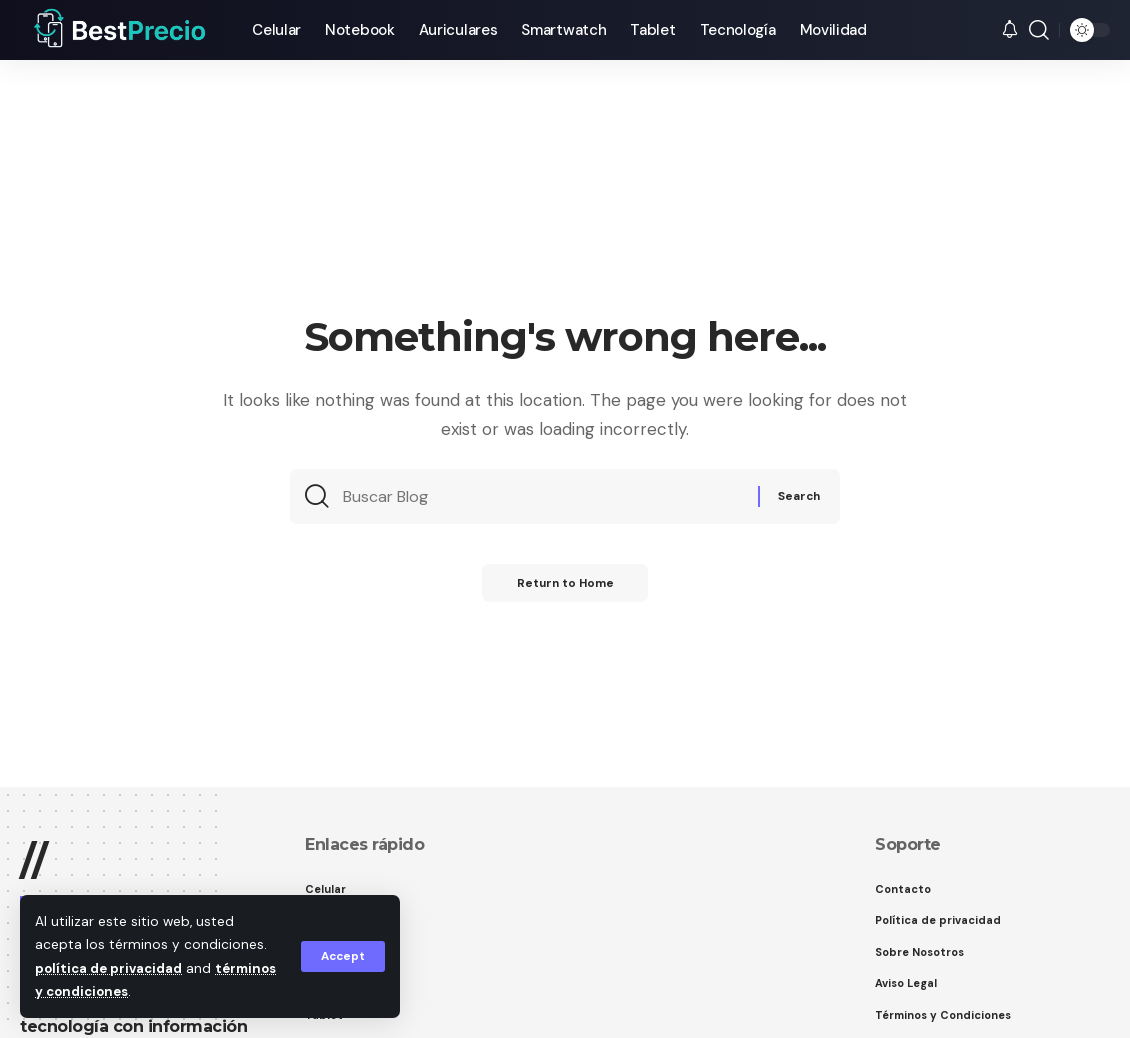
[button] (341, 957)
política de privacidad (110, 968)
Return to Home (565, 590)
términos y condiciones (118, 991)
